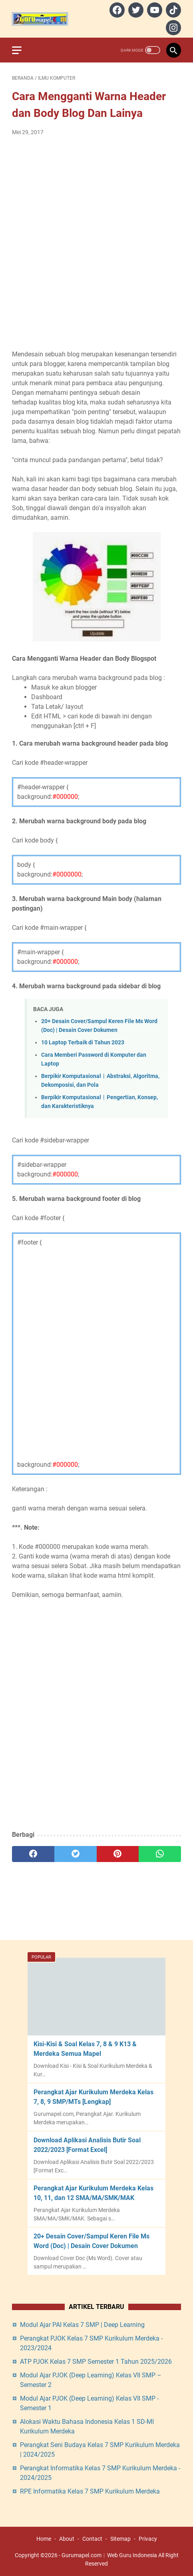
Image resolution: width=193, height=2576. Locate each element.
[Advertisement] (96, 243)
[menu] (21, 50)
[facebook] (116, 10)
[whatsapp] (160, 1854)
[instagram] (172, 27)
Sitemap (120, 2539)
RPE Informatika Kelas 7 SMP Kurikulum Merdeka (90, 2491)
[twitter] (134, 10)
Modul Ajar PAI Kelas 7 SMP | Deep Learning (82, 2325)
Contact (92, 2539)
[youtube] (153, 10)
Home (43, 2539)
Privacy (148, 2539)
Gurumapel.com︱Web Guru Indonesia (109, 2555)
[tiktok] (172, 10)
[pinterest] (118, 1854)
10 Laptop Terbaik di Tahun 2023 (82, 1042)
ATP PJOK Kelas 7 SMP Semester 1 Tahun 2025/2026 (96, 2361)
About (66, 2539)
